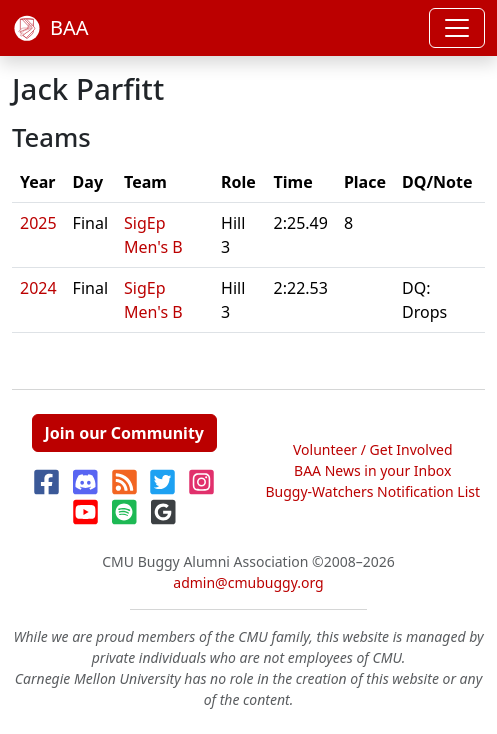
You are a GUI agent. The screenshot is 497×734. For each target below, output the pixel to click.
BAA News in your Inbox (372, 470)
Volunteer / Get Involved (373, 449)
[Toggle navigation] (457, 28)
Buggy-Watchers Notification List (372, 491)
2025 (38, 223)
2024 (38, 288)
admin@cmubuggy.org (248, 582)
